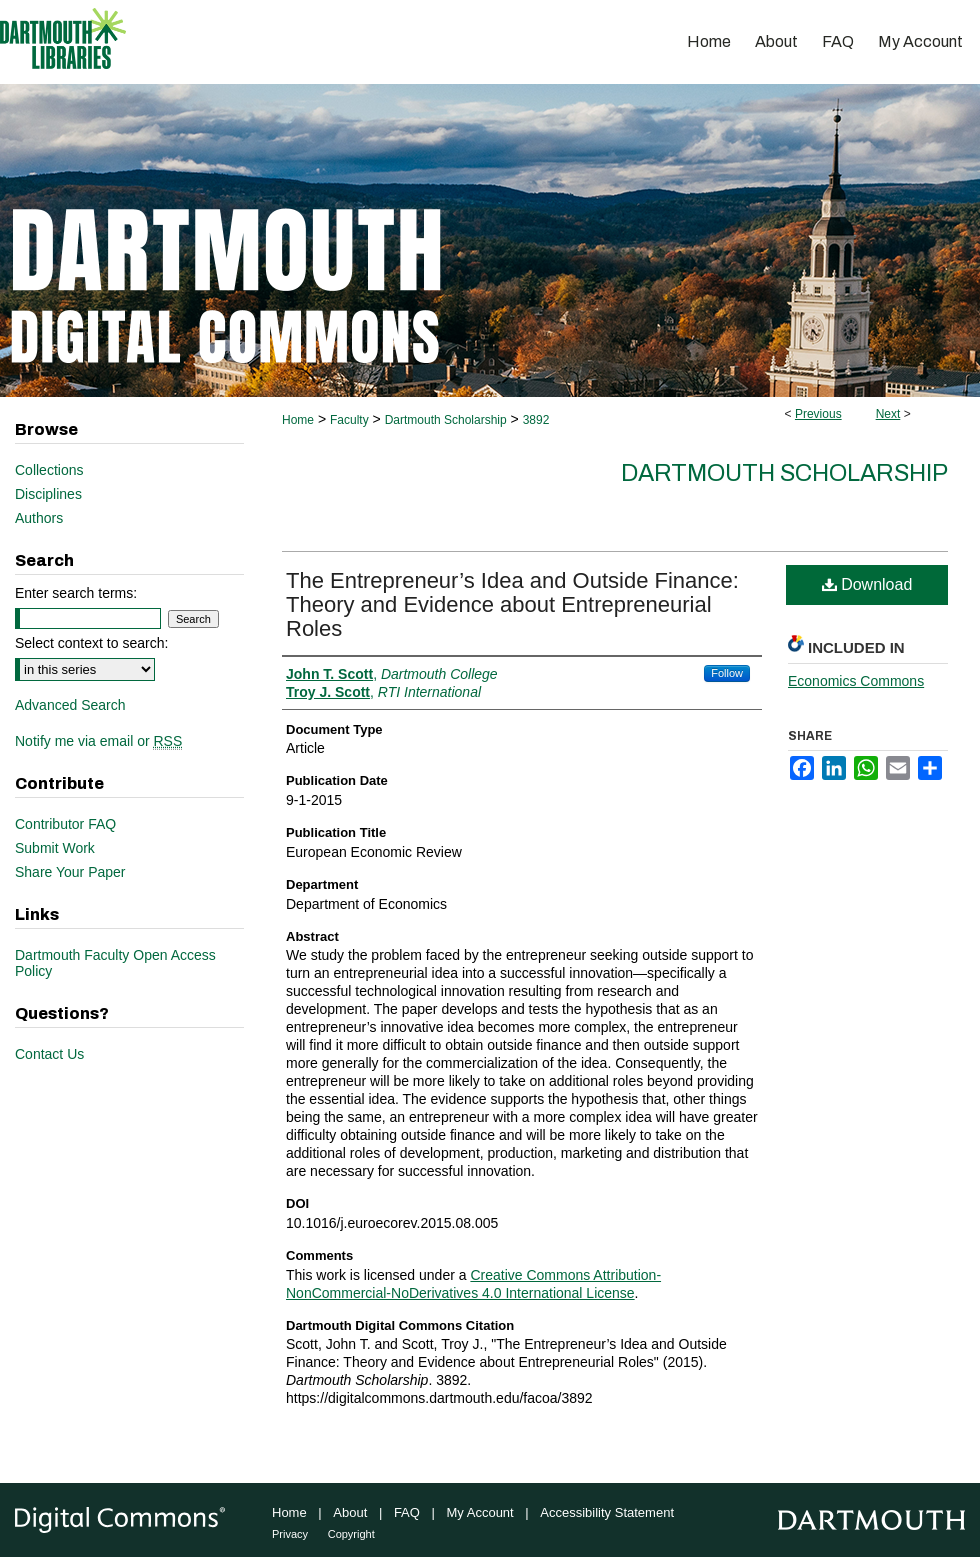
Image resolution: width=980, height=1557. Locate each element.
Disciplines (48, 494)
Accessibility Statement (607, 1512)
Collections (49, 470)
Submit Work (55, 848)
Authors (39, 518)
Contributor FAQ (65, 824)
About (350, 1512)
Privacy (290, 1534)
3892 (536, 420)
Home (298, 420)
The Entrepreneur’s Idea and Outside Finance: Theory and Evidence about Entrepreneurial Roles (512, 604)
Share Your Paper (70, 872)
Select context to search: (91, 643)
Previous (818, 414)
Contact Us (49, 1054)
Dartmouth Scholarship (446, 420)
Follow (727, 673)
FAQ (407, 1512)
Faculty (349, 420)
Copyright (351, 1534)
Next (888, 414)
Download (867, 584)
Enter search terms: (76, 593)
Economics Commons (856, 681)
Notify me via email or (98, 741)
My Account (480, 1512)
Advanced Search (70, 705)
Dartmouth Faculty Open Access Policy (115, 963)
